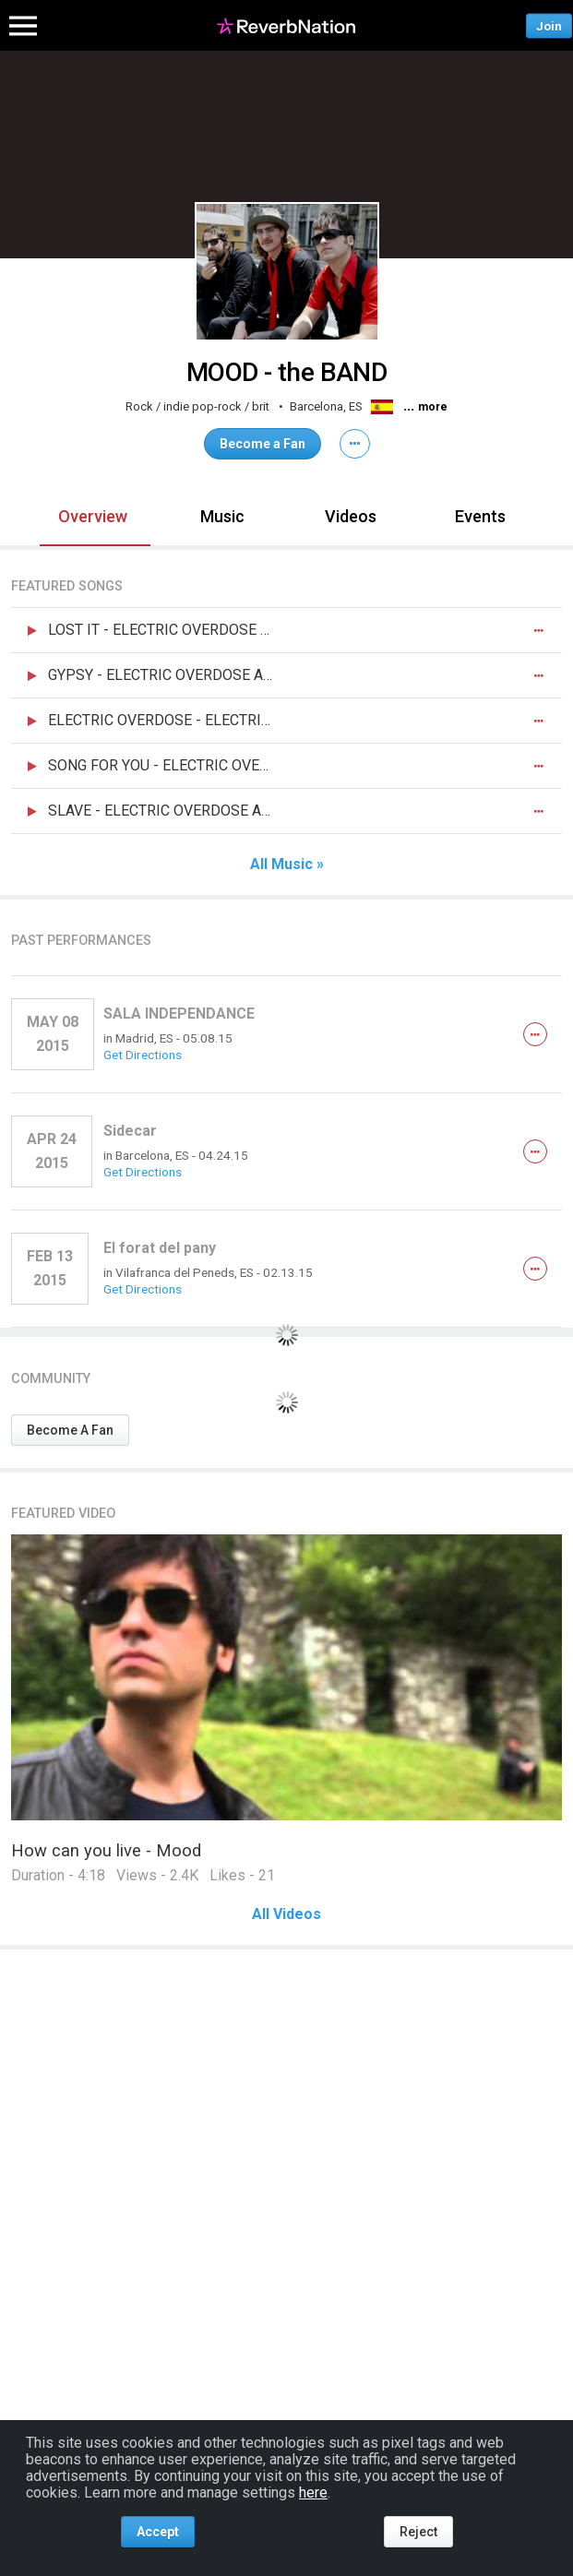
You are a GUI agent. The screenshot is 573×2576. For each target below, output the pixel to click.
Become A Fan (70, 1430)
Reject (418, 2531)
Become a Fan (262, 443)
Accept (158, 2531)
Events (480, 516)
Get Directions (142, 1054)
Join (549, 25)
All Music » (287, 864)
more (433, 406)
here (313, 2492)
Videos (350, 516)
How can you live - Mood (106, 1850)
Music (222, 516)
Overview (92, 516)
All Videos (286, 1914)
